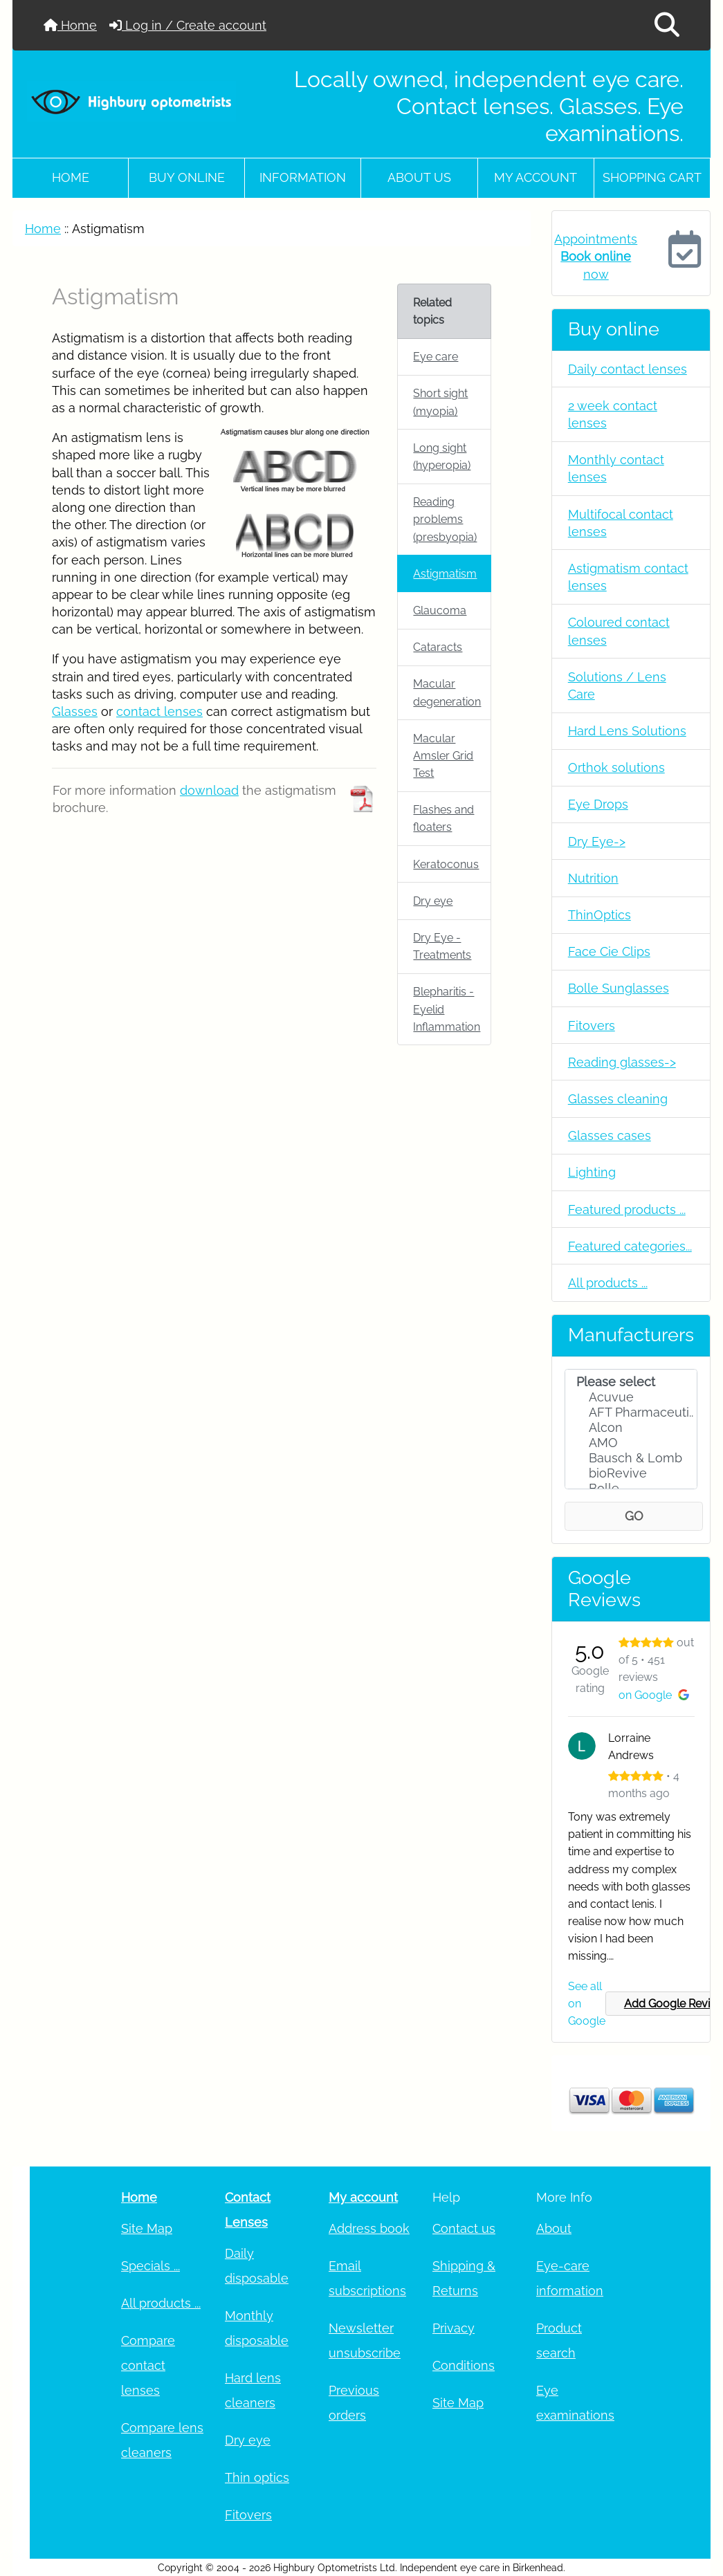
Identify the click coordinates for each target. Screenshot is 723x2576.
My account (535, 177)
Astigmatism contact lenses (628, 577)
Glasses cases (609, 1135)
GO (634, 1516)
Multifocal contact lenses (620, 523)
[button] (667, 25)
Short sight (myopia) (440, 402)
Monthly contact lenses (616, 468)
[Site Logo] (131, 101)
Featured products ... (627, 1209)
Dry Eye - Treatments (442, 946)
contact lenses (159, 711)
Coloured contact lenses (619, 631)
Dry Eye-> (596, 841)
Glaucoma (439, 610)
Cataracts (437, 647)
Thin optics (257, 2477)
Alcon (631, 1427)
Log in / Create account (187, 25)
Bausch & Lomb (631, 1458)
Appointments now (595, 256)
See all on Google (586, 2003)
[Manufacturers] (631, 1429)
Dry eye (432, 901)
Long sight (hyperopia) (441, 456)
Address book (369, 2228)
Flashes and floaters (443, 818)
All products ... (608, 1283)
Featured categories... (630, 1246)
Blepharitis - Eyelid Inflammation (446, 1009)
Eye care (435, 356)
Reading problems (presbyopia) (445, 519)
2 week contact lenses (612, 414)
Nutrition (593, 878)
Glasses (75, 711)
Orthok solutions (616, 767)
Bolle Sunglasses (618, 988)
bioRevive (631, 1473)
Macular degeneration (447, 692)
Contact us (463, 2228)
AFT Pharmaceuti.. (631, 1412)
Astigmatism (445, 573)
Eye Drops (598, 804)
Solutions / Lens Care (617, 685)
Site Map (146, 2228)
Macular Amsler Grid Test (443, 756)
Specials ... (150, 2265)
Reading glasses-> (622, 1062)
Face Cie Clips (609, 951)
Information (302, 177)
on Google (654, 1695)
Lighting (592, 1172)
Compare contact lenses (148, 2365)
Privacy (453, 2328)
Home (70, 25)
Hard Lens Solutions (627, 731)
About (553, 2228)
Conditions (463, 2365)
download (209, 790)
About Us (419, 177)
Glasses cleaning (618, 1099)
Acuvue (631, 1397)
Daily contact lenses (627, 369)
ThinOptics (599, 915)
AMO (631, 1443)
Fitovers (591, 1025)
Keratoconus (446, 864)
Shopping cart (652, 177)
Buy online (187, 177)
